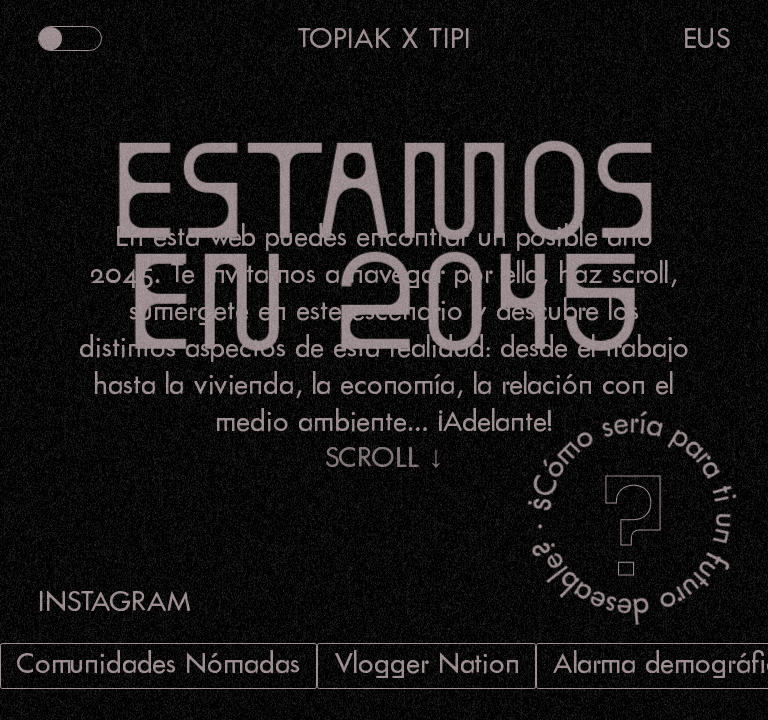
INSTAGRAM (114, 600)
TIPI (449, 37)
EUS (706, 37)
